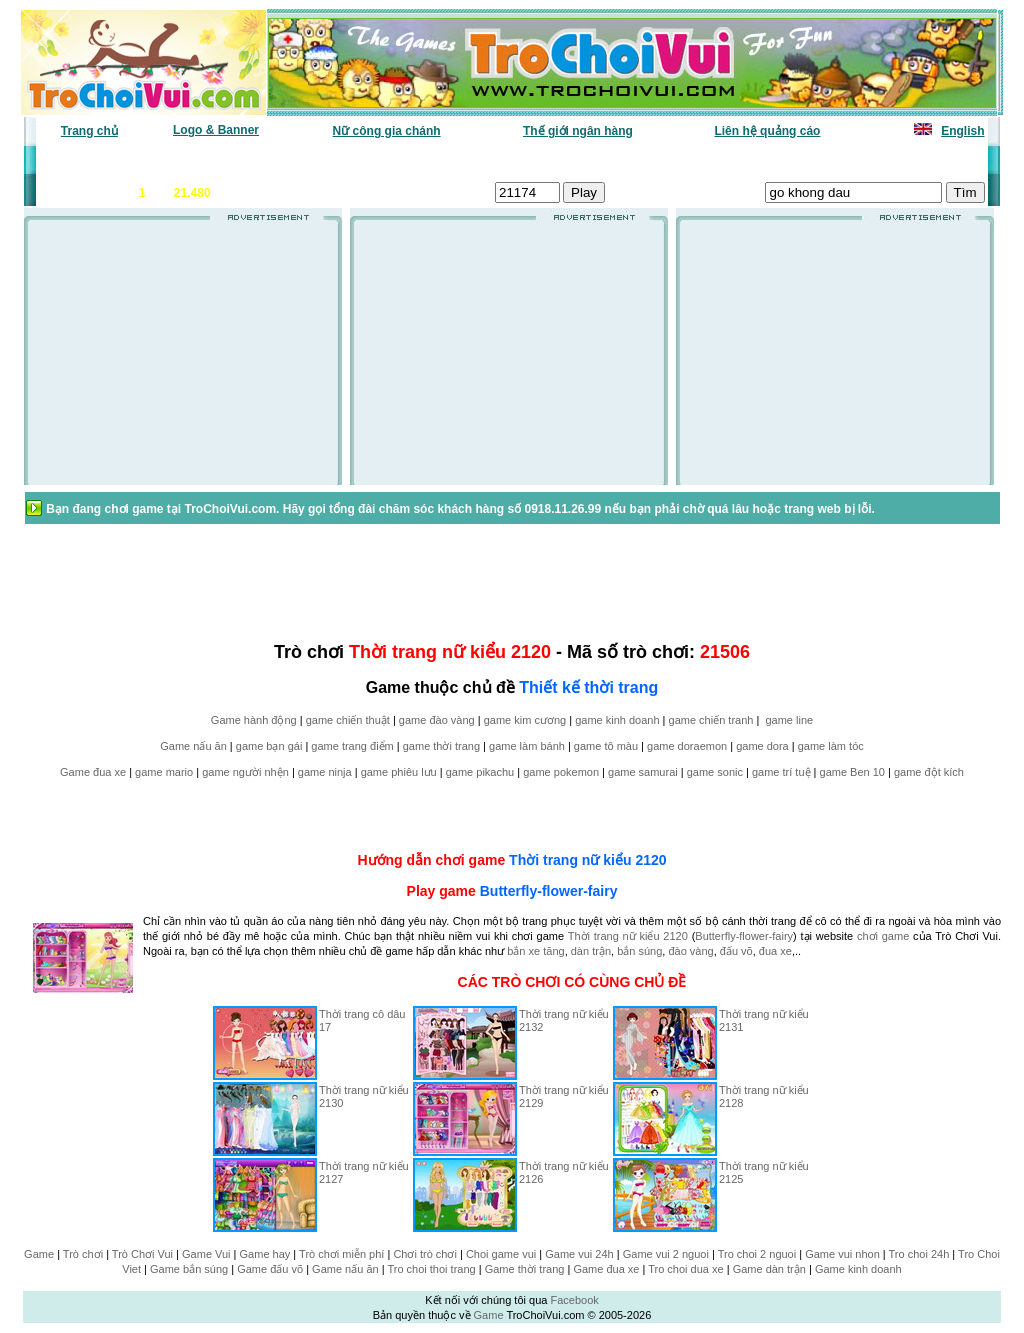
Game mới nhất (209, 161)
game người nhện (245, 772)
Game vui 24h (579, 1254)
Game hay (265, 1254)
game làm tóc (831, 746)
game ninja (325, 772)
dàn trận (591, 951)
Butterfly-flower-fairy (549, 891)
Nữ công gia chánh (387, 131)
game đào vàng (437, 720)
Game (39, 1254)
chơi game (883, 936)
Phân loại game (426, 161)
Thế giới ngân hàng (578, 131)
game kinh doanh (617, 720)
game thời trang (441, 746)
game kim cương (525, 720)
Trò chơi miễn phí (341, 1254)
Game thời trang (525, 1269)
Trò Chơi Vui (142, 1254)
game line (789, 720)
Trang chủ (89, 131)
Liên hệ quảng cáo (767, 131)
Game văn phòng (97, 161)
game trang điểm (352, 746)
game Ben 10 (852, 772)
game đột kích (929, 772)
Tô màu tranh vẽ (929, 161)
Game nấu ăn (193, 746)
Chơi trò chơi (425, 1254)
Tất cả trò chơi (648, 161)
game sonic (715, 772)
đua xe (775, 951)
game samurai (643, 772)
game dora (762, 746)
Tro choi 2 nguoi (757, 1254)
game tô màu (606, 746)
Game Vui (206, 1254)
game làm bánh (527, 746)
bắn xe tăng (535, 951)
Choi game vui (501, 1254)
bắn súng (639, 951)
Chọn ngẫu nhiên (539, 161)
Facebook (574, 1300)
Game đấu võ (270, 1269)
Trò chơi (83, 1254)
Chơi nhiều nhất (317, 161)
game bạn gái (269, 746)
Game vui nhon (842, 1254)
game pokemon (561, 772)
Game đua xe (93, 772)
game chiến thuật (348, 720)
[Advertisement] (183, 359)
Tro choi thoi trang (431, 1269)
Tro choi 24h (919, 1254)
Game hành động (254, 720)
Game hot (838, 161)
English (962, 131)
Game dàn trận (769, 1269)
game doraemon (687, 746)
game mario (164, 772)
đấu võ (736, 951)
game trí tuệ (781, 772)
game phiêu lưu (399, 772)
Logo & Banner (216, 130)
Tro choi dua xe (685, 1269)
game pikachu (480, 772)
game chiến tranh (711, 720)
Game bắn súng (189, 1269)
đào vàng (690, 951)
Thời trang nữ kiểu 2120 (587, 860)
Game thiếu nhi (751, 161)
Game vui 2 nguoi (666, 1254)
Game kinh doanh (858, 1269)
